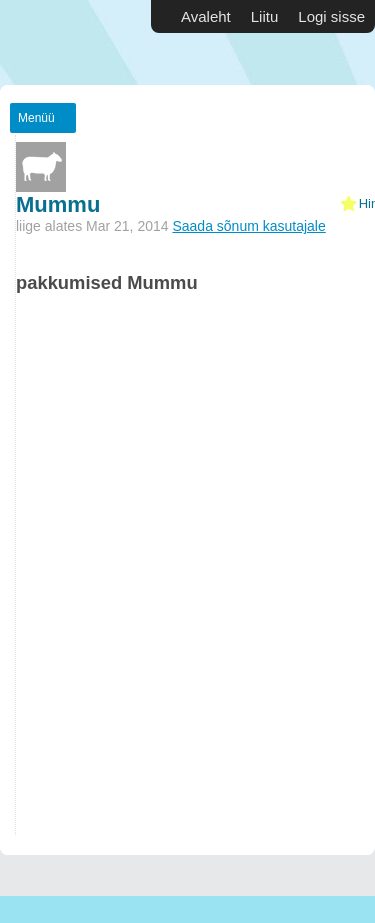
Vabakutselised (60, 42)
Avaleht (206, 16)
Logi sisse (331, 16)
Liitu (265, 16)
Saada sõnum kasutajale (248, 226)
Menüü (36, 118)
